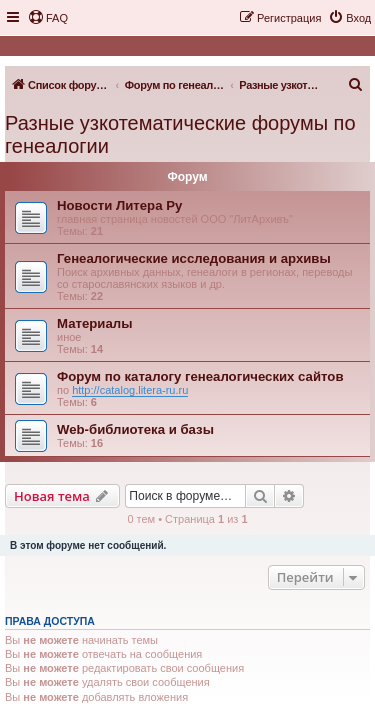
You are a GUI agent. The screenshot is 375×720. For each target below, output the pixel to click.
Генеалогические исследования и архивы (194, 258)
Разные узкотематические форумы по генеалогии (180, 134)
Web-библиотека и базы (135, 429)
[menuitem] (48, 18)
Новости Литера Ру (119, 205)
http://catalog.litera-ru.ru (130, 390)
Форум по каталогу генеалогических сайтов (200, 376)
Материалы (94, 323)
